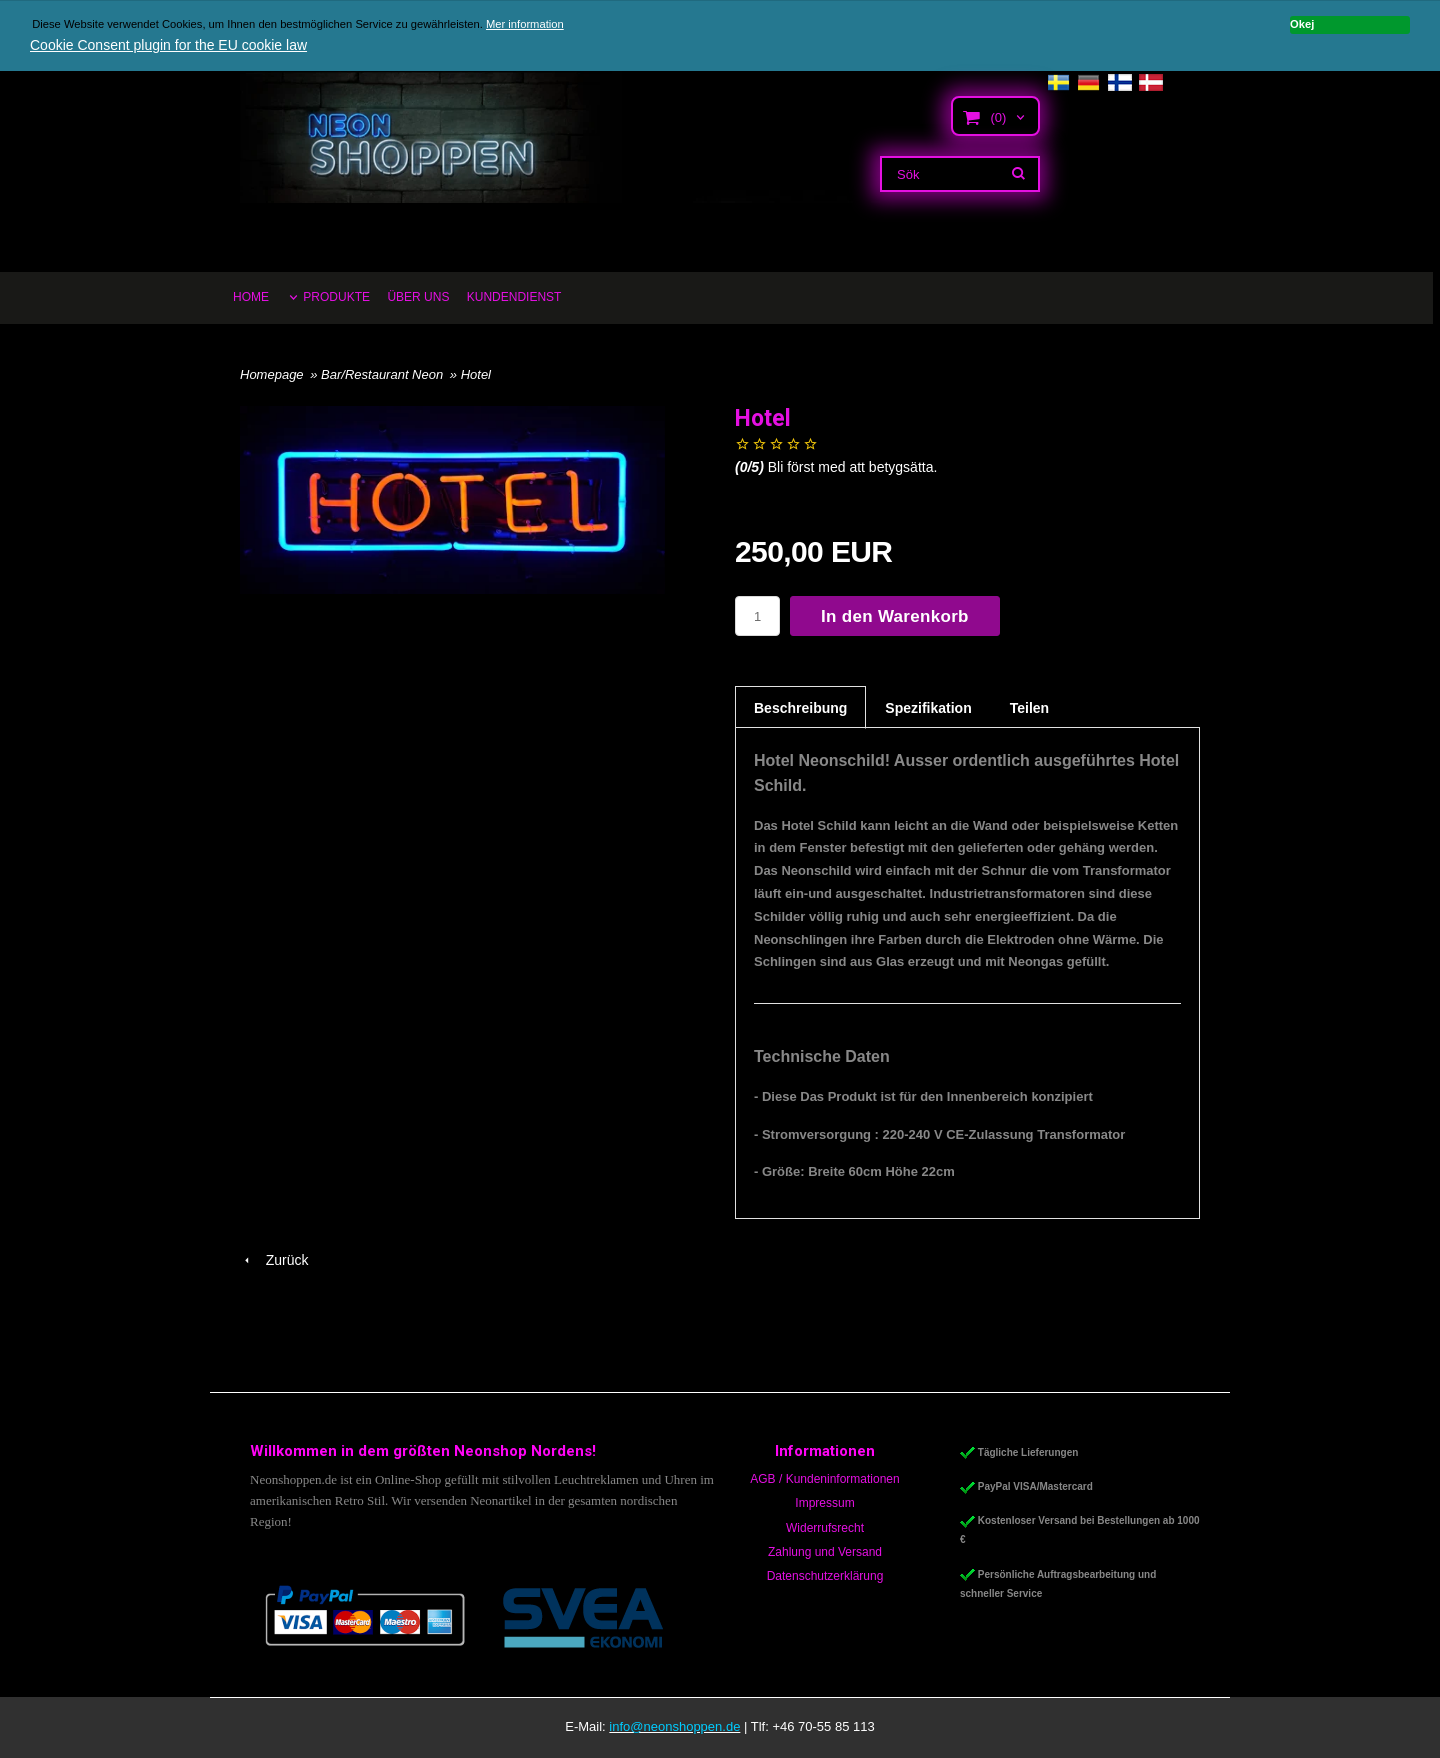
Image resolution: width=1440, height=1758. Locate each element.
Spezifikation (928, 708)
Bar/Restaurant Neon (384, 374)
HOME (251, 297)
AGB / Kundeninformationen (824, 1479)
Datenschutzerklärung (825, 1576)
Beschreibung (800, 708)
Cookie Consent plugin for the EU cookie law (168, 45)
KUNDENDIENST (514, 297)
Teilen (1029, 708)
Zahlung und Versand (825, 1552)
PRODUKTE (336, 297)
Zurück (274, 1260)
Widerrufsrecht (825, 1528)
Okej (1302, 24)
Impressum (824, 1503)
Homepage (272, 374)
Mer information (525, 24)
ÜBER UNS (418, 297)
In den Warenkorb (895, 616)
